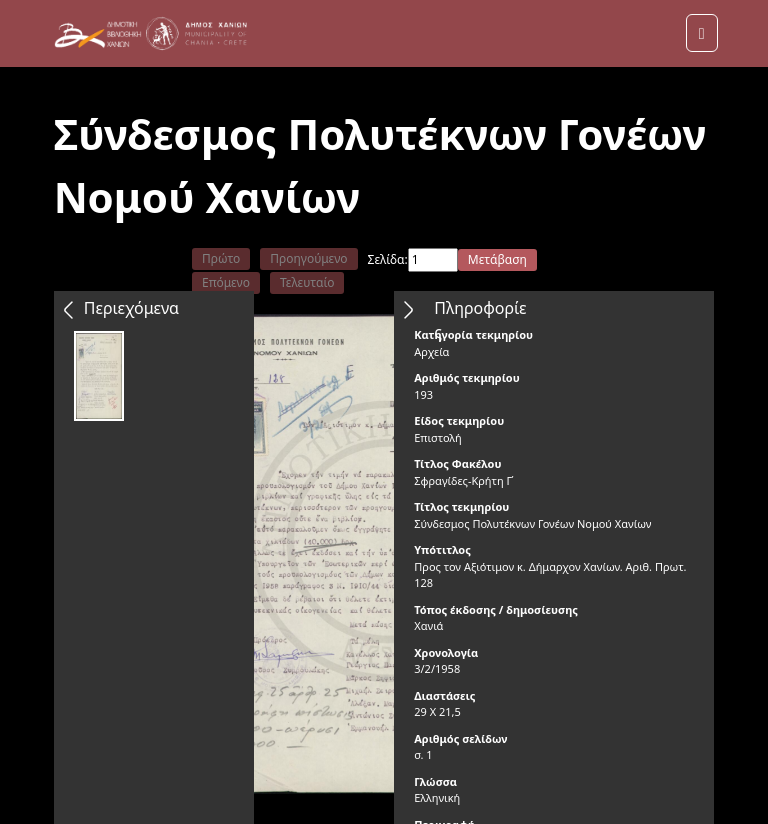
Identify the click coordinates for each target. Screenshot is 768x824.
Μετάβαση (497, 259)
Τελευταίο (307, 282)
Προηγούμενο (308, 258)
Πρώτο (221, 258)
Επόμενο (226, 282)
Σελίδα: (388, 259)
